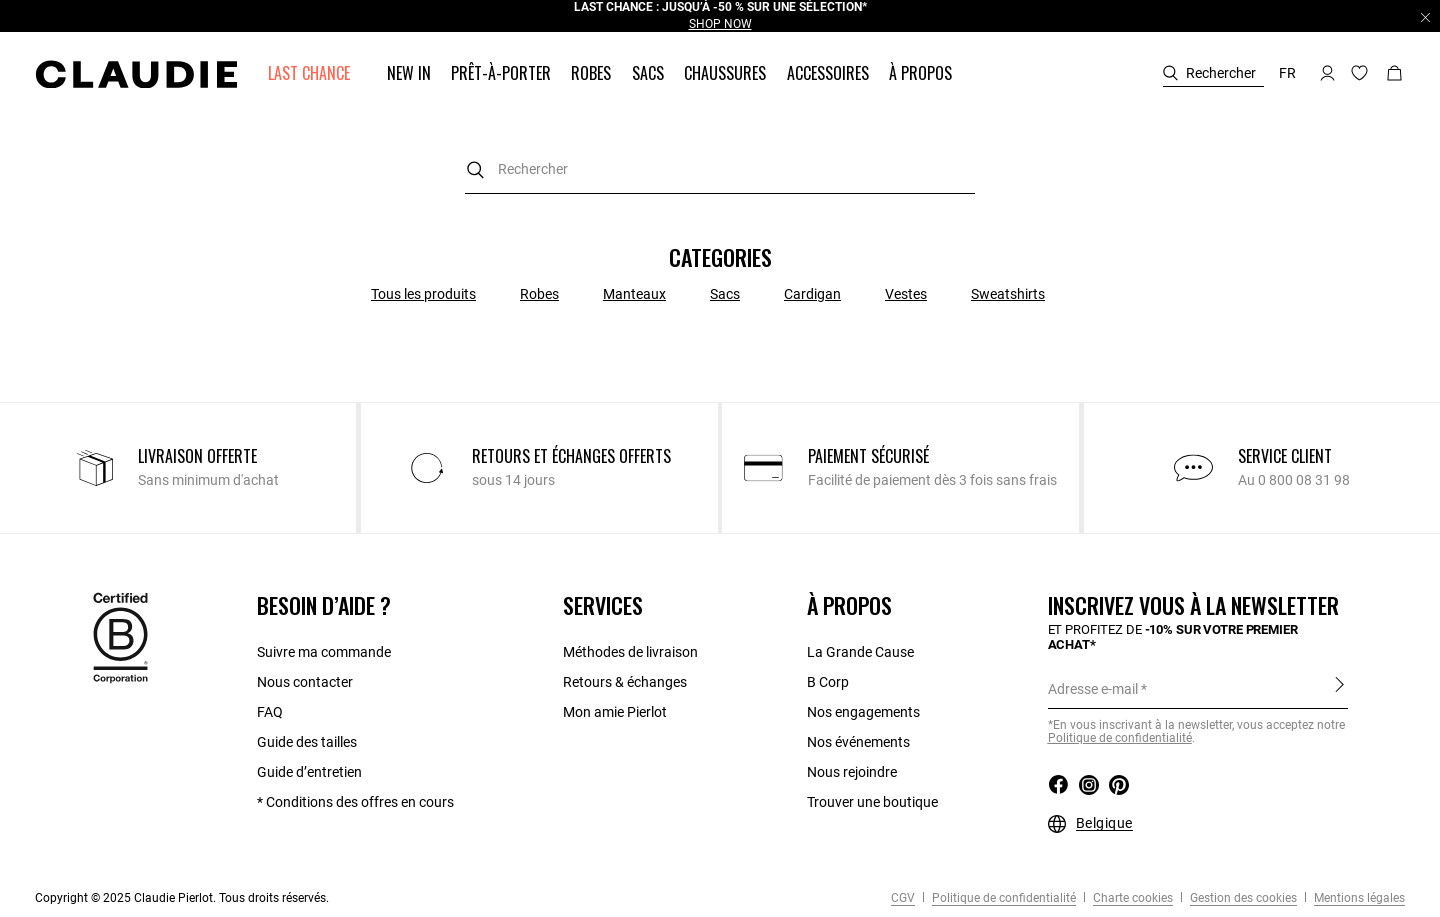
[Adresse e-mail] (1198, 689)
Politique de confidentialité (1002, 898)
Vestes (906, 294)
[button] (311, 73)
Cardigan (812, 294)
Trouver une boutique (872, 802)
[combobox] (720, 169)
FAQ (270, 712)
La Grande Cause (860, 652)
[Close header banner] (1425, 17)
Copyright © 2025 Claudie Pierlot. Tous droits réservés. (182, 898)
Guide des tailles (307, 742)
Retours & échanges (625, 682)
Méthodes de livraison (630, 652)
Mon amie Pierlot (615, 712)
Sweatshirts (1008, 294)
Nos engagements (863, 712)
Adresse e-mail (1093, 689)
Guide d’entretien (309, 772)
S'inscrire (1339, 684)
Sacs (725, 294)
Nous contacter (305, 682)
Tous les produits (423, 294)
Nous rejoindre (852, 772)
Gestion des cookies (1242, 898)
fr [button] (1287, 73)
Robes (539, 294)
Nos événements (858, 742)
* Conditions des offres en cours (355, 802)
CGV (903, 898)
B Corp (828, 682)
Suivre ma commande (324, 652)
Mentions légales (1358, 898)
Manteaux (634, 294)
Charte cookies (1131, 898)
